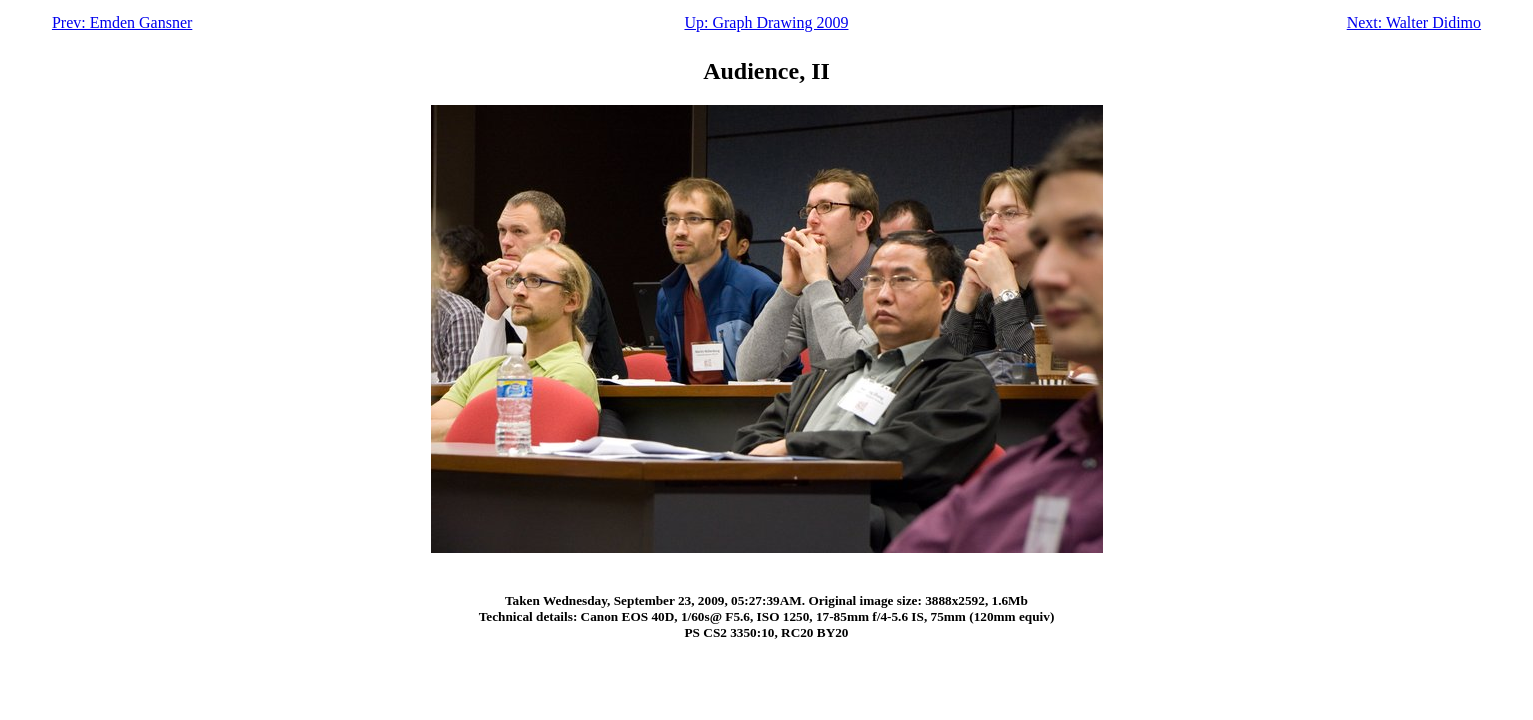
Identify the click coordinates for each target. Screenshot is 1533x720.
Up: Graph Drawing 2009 (766, 22)
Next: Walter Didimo (1414, 22)
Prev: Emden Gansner (122, 22)
